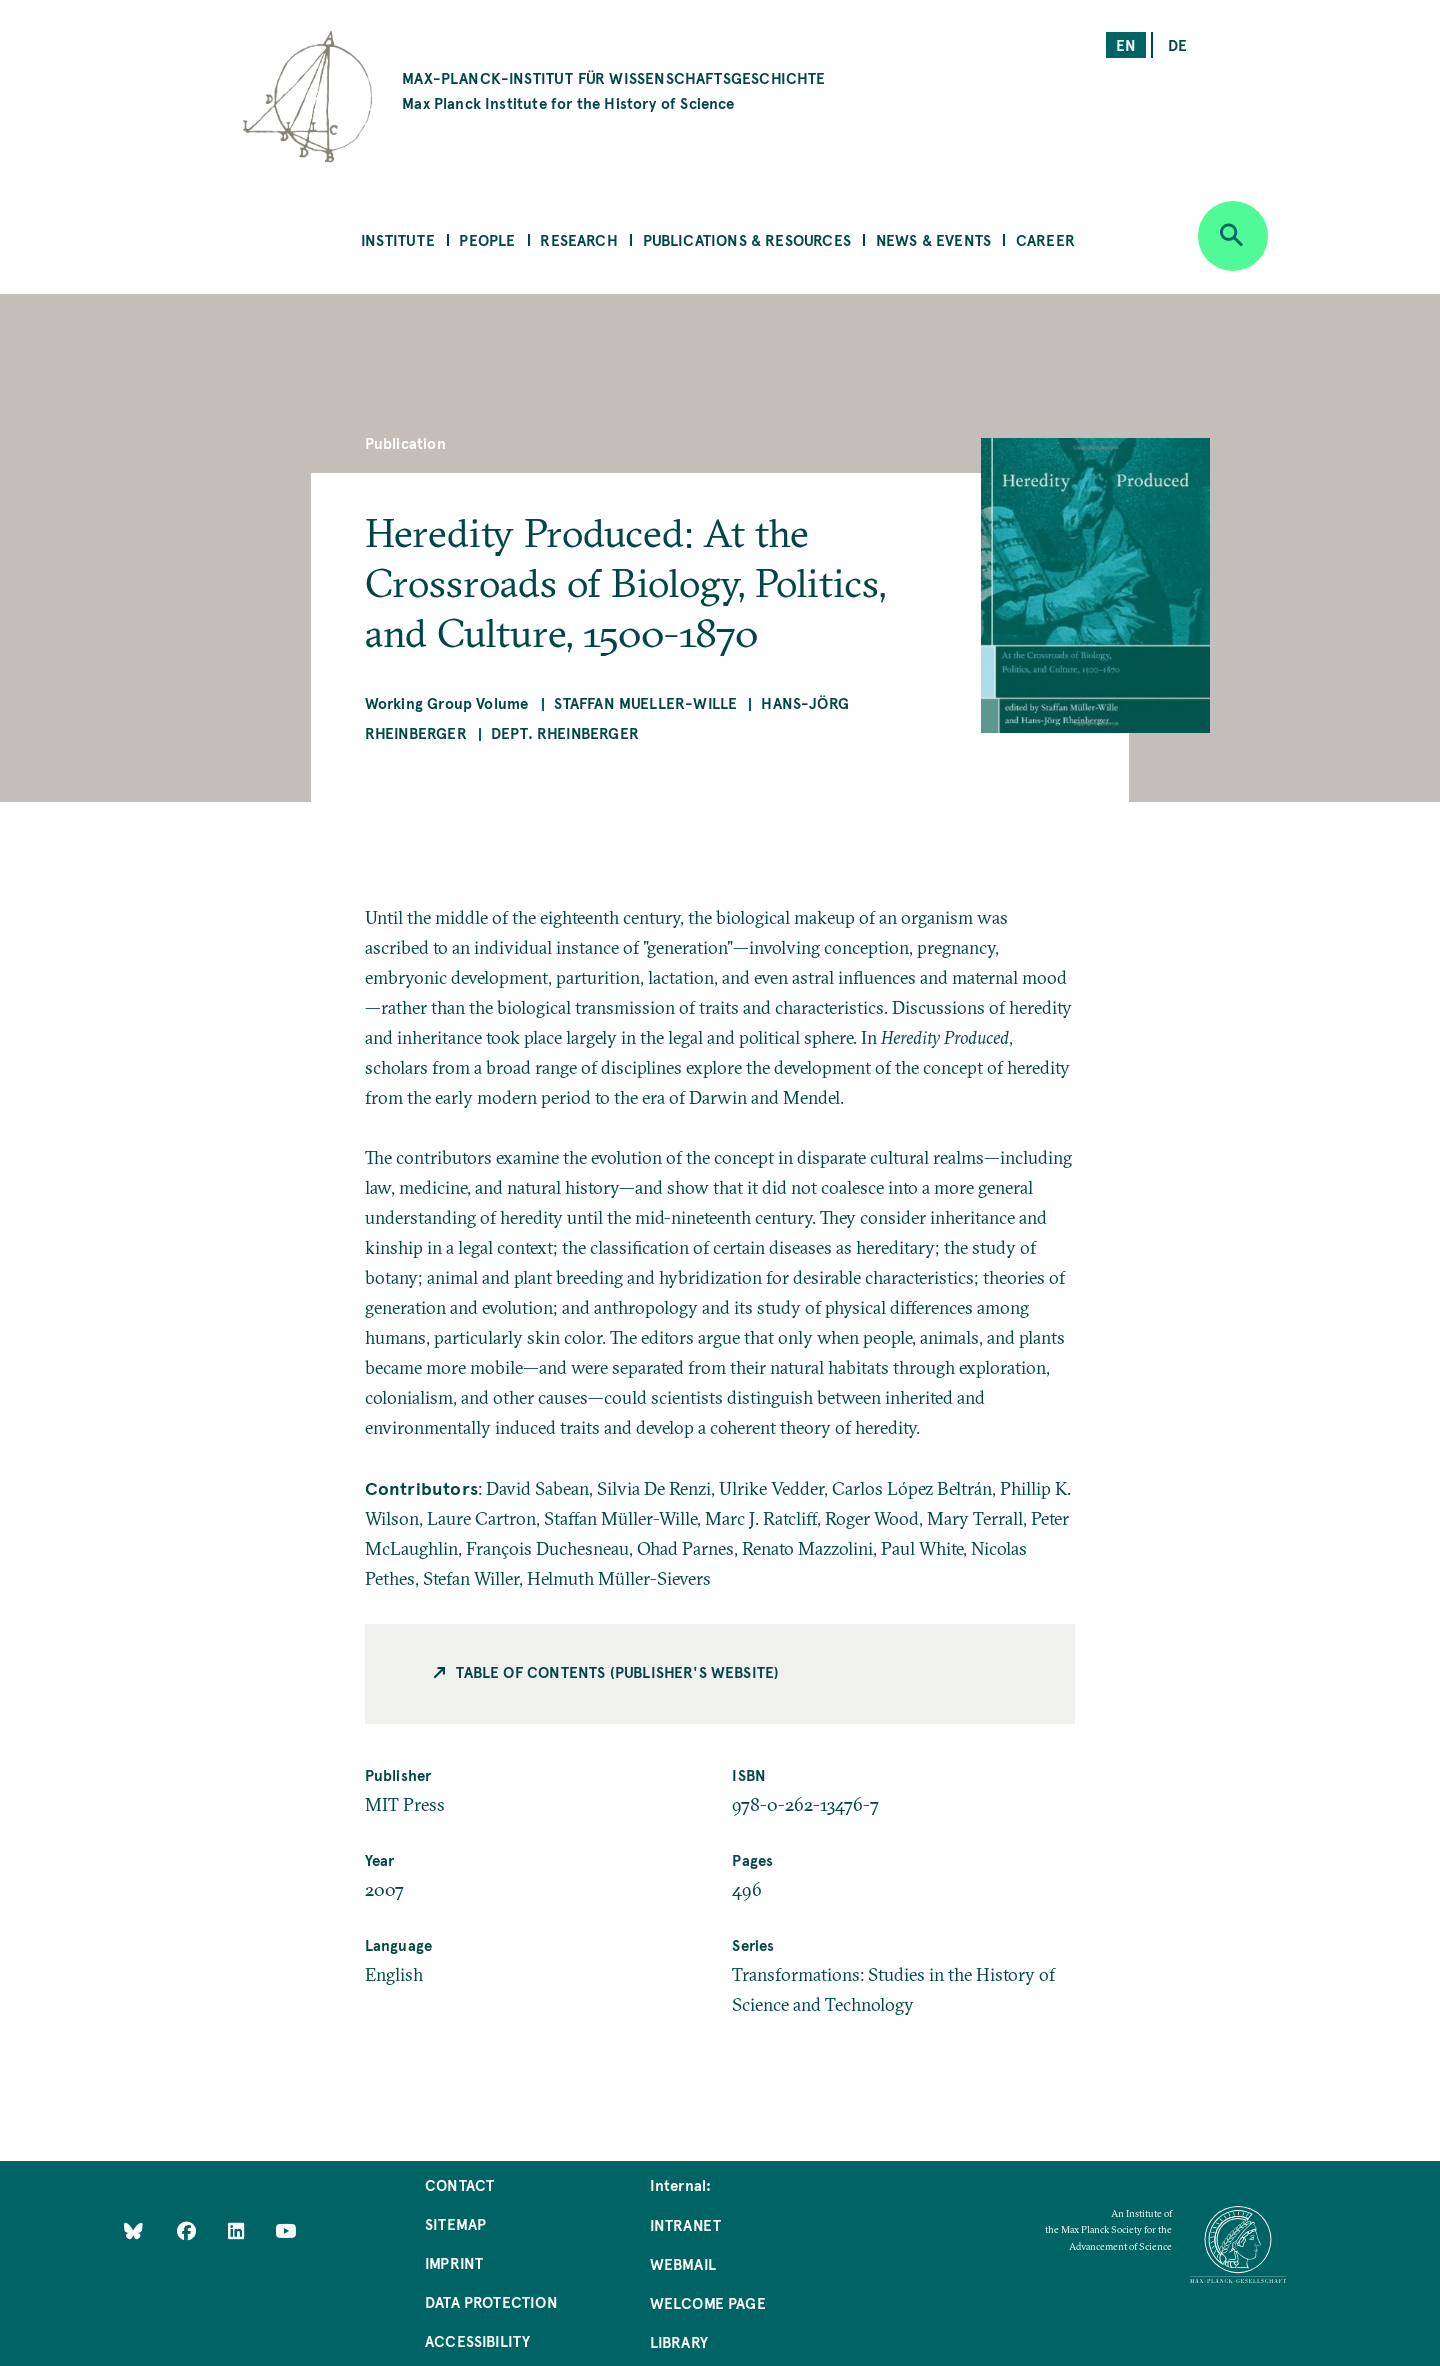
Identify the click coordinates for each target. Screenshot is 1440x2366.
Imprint (454, 2262)
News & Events (933, 239)
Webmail (683, 2263)
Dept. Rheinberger (565, 732)
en (1126, 44)
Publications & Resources (747, 239)
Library (679, 2341)
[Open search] (1233, 236)
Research (578, 239)
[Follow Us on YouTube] (285, 2230)
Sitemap (455, 2223)
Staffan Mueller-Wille (645, 702)
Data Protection (491, 2301)
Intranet (685, 2224)
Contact (459, 2184)
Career (1045, 239)
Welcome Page (708, 2302)
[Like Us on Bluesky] (133, 2230)
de (1177, 44)
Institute (398, 239)
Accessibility (477, 2340)
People (487, 239)
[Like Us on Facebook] (188, 2230)
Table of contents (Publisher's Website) (617, 1671)
